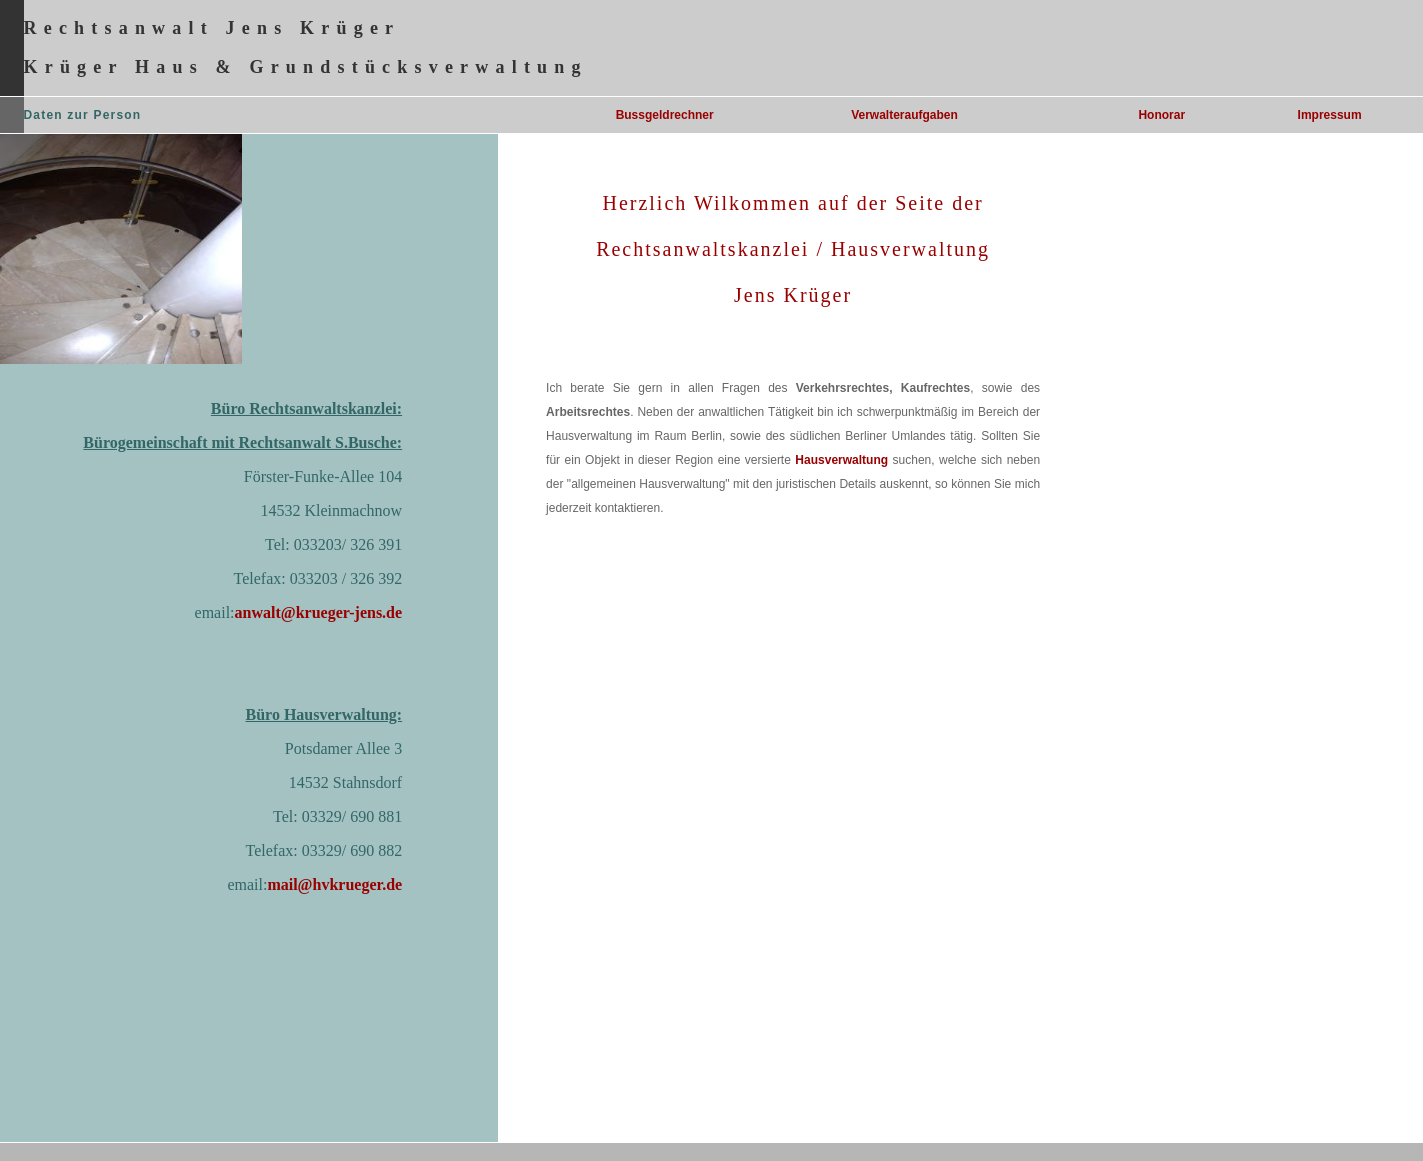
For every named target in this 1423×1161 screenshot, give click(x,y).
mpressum (1331, 115)
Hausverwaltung (841, 460)
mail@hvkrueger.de (334, 884)
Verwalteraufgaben (904, 115)
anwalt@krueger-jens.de (319, 612)
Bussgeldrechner (665, 115)
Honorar (1161, 115)
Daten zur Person (83, 115)
